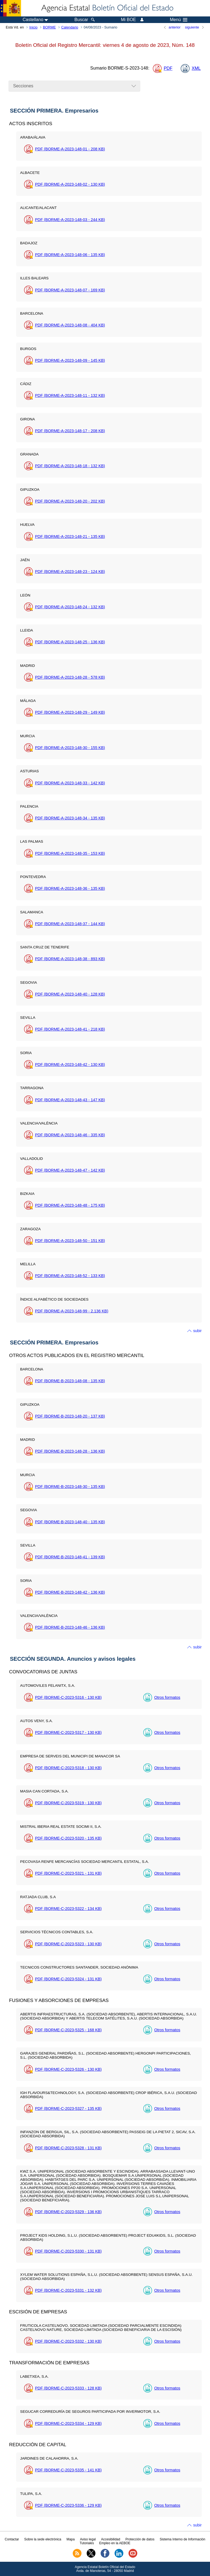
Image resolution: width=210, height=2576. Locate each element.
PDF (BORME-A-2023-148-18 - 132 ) (70, 466)
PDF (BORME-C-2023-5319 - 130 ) (68, 1803)
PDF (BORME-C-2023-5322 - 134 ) (68, 1908)
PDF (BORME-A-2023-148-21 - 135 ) (70, 536)
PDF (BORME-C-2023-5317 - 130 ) (68, 1732)
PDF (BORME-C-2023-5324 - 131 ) (68, 1979)
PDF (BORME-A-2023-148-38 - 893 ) (70, 959)
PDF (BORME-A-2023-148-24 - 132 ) (70, 607)
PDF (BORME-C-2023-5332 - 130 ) (68, 2341)
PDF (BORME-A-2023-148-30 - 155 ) (70, 747)
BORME (49, 27)
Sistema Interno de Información (182, 2539)
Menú (178, 20)
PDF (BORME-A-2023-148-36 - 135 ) (70, 888)
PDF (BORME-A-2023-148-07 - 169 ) (70, 290)
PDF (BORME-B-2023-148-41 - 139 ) (70, 1557)
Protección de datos (140, 2539)
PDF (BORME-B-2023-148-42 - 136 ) (70, 1592)
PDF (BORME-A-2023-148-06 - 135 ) (70, 255)
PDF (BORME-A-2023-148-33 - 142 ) (70, 783)
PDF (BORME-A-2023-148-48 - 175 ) (70, 1205)
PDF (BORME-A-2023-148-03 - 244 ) (70, 219)
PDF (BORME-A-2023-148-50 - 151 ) (70, 1240)
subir (197, 1331)
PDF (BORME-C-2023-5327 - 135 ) (68, 2108)
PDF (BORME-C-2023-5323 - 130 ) (68, 1944)
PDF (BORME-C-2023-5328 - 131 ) (68, 2148)
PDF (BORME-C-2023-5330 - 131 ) (68, 2251)
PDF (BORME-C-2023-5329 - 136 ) (68, 2212)
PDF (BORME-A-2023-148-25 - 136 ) (70, 642)
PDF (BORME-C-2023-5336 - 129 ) (68, 2505)
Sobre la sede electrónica (42, 2539)
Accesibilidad (110, 2539)
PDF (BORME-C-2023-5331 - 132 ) (68, 2290)
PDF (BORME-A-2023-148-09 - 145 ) (70, 360)
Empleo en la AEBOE (114, 2543)
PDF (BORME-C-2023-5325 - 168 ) (68, 2030)
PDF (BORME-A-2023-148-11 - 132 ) (70, 395)
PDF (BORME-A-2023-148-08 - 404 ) (70, 325)
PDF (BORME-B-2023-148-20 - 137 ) (70, 1416)
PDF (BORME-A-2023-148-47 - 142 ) (70, 1170)
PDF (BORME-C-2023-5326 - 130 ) (68, 2069)
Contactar (12, 2539)
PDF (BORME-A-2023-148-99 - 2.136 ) (71, 1311)
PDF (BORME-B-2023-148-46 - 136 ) (70, 1627)
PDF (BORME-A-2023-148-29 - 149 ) (70, 712)
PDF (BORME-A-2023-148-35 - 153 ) (70, 853)
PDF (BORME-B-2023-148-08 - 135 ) (70, 1381)
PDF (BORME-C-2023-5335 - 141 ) (68, 2470)
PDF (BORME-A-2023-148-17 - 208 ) (70, 431)
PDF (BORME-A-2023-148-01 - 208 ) (70, 149)
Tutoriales (87, 2543)
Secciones (23, 86)
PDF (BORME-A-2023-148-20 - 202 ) (70, 501)
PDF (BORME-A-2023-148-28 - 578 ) (70, 677)
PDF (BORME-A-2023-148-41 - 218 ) (70, 1029)
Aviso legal (88, 2539)
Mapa (70, 2539)
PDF (168, 68)
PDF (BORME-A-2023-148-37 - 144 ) (70, 924)
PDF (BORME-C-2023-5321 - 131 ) (68, 1873)
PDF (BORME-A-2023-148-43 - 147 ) (70, 1100)
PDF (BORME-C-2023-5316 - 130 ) (68, 1697)
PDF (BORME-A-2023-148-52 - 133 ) (70, 1275)
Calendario (69, 27)
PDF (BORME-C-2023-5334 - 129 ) (68, 2423)
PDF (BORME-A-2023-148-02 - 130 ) (70, 184)
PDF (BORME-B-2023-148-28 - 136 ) (70, 1451)
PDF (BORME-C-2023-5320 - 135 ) (68, 1838)
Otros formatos (167, 1697)
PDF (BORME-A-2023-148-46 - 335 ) (70, 1135)
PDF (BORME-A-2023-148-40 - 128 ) (70, 994)
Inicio (33, 27)
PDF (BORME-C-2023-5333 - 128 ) (68, 2388)
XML (196, 68)
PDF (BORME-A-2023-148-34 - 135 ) (70, 818)
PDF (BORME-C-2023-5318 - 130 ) (68, 1768)
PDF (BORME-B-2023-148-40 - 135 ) (70, 1522)
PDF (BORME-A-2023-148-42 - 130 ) (70, 1064)
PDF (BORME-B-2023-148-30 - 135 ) (70, 1486)
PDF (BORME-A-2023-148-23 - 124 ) (70, 571)
